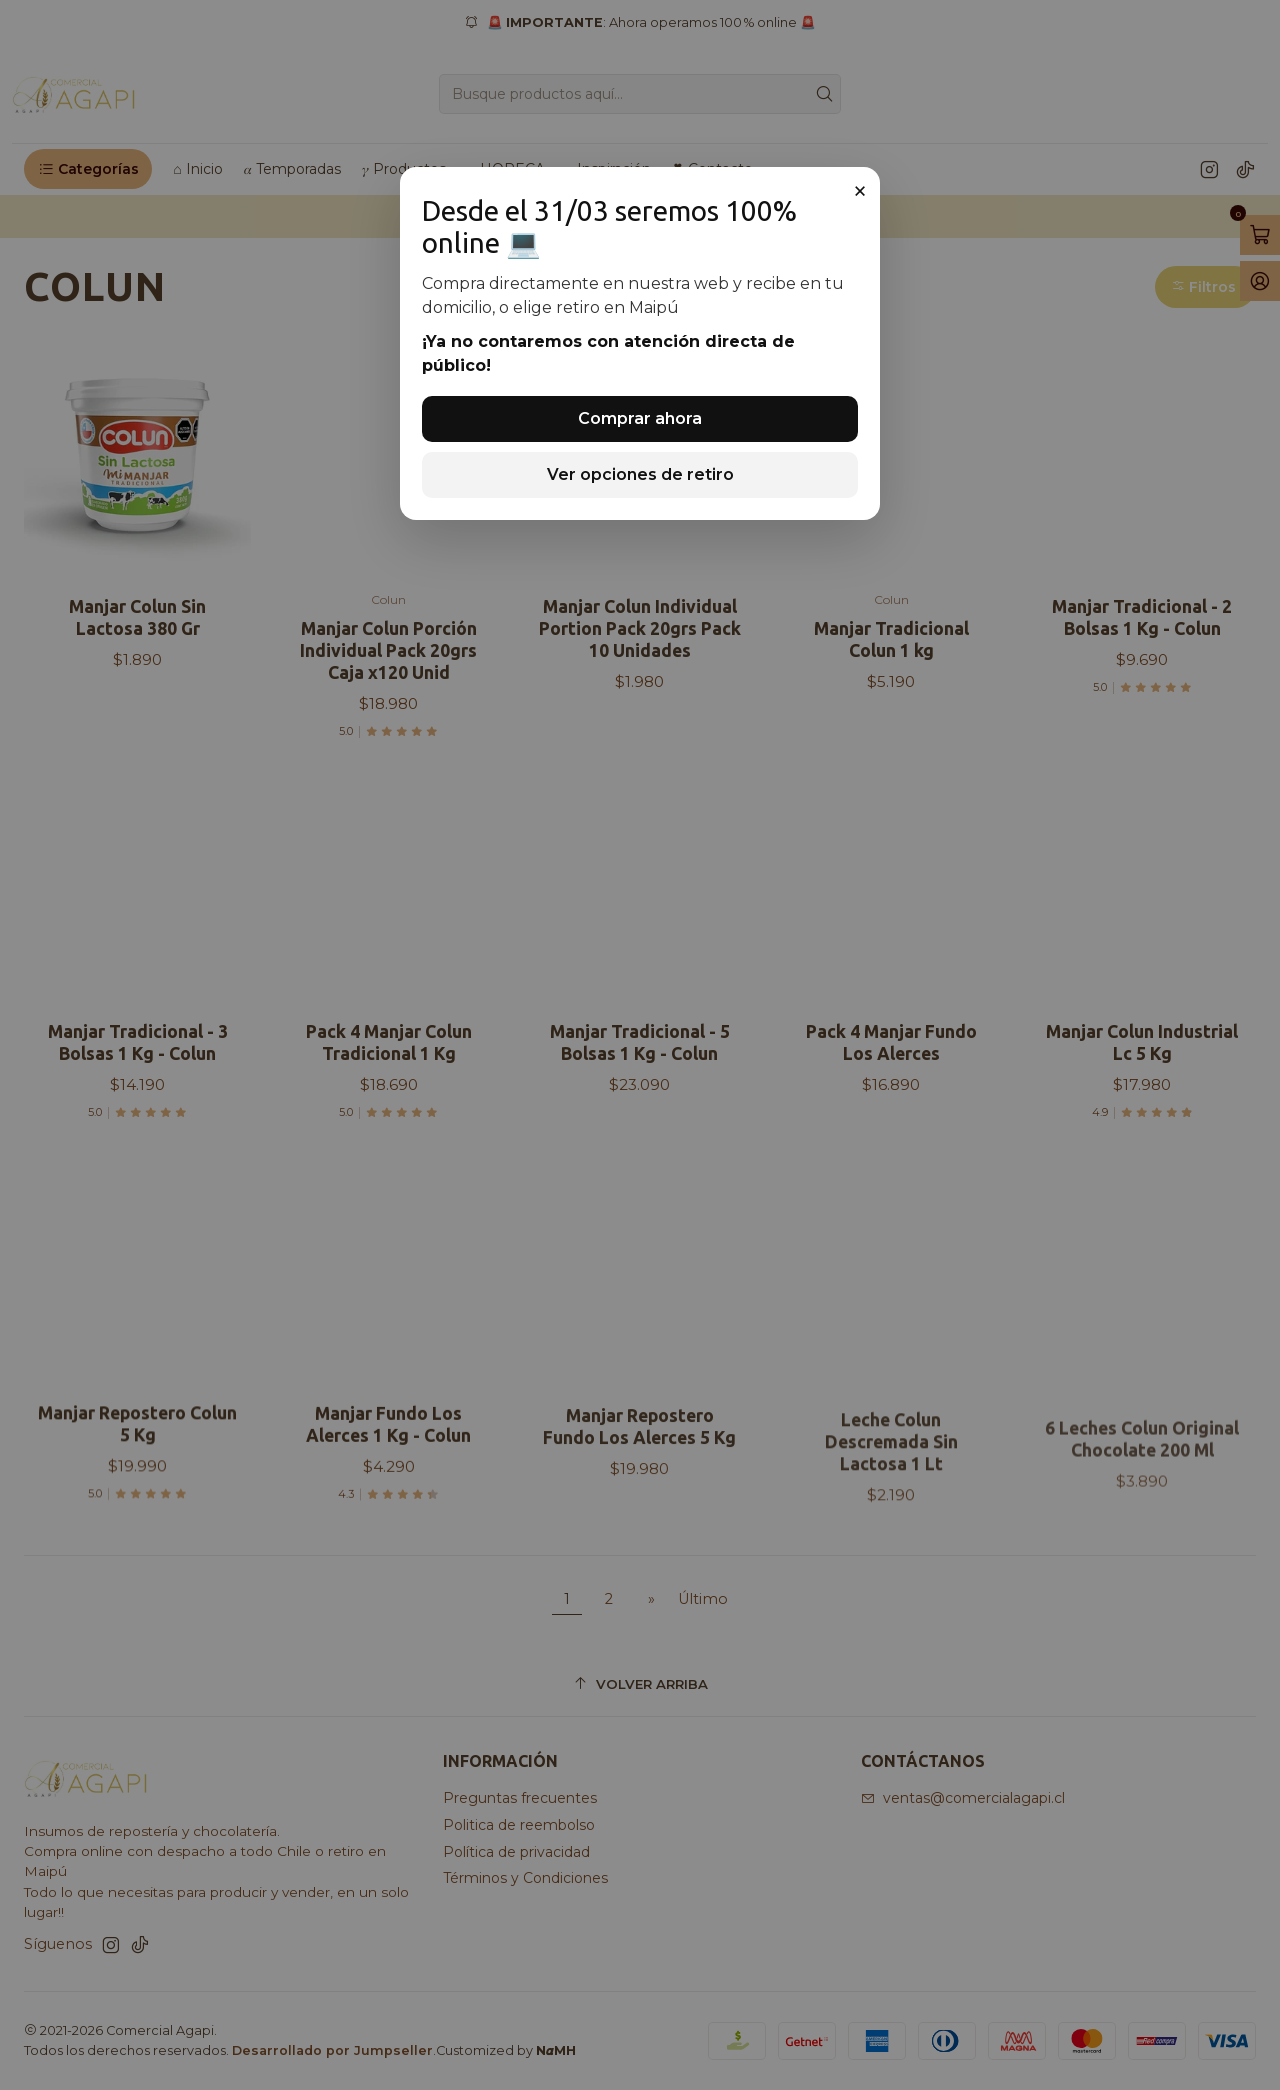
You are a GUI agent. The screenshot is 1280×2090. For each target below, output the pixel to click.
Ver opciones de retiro (640, 474)
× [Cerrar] (860, 191)
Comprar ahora (640, 418)
